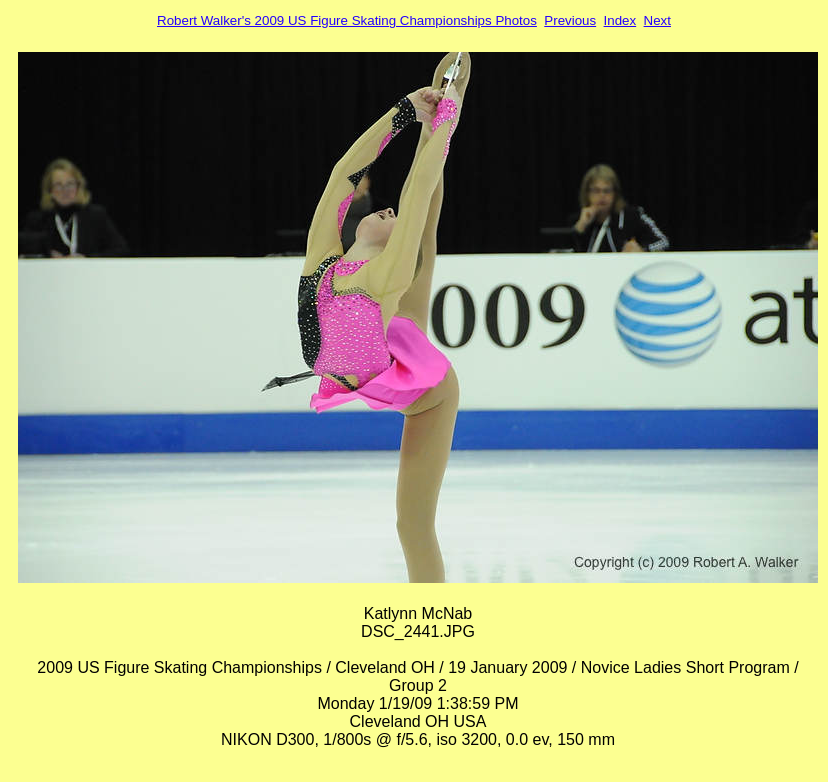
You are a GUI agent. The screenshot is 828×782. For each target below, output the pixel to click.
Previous (570, 20)
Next (657, 20)
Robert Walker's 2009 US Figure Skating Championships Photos (347, 20)
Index (620, 20)
